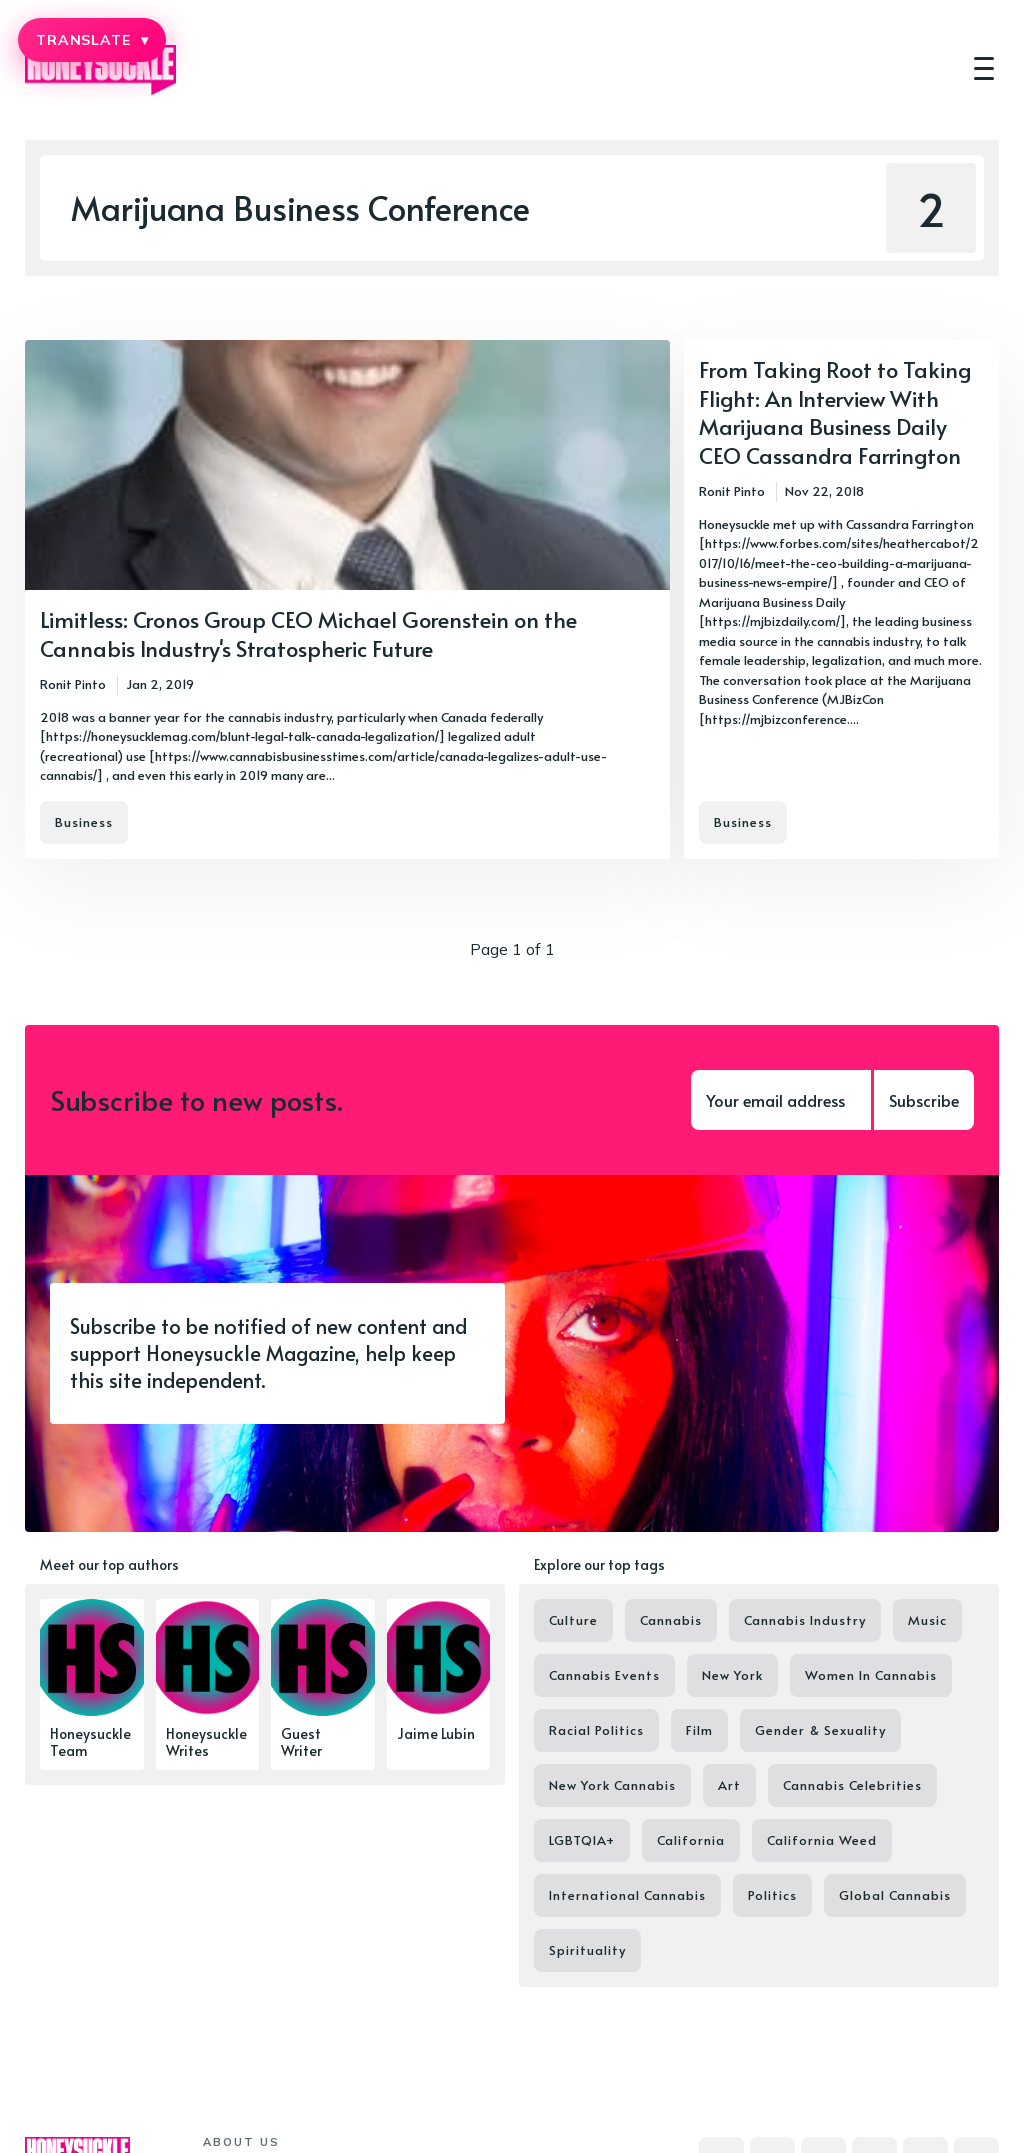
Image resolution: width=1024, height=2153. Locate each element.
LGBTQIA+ (582, 1840)
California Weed (822, 1840)
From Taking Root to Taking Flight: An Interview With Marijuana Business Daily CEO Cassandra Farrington (835, 412)
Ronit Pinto (73, 684)
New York (732, 1675)
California (691, 1840)
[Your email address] (781, 1100)
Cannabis (671, 1620)
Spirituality (587, 1950)
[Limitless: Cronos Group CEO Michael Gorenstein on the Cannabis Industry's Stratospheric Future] (347, 599)
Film (699, 1730)
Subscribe (924, 1100)
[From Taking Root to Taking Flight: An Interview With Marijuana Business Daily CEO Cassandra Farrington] (841, 599)
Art (729, 1785)
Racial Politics (596, 1730)
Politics (772, 1895)
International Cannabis (627, 1895)
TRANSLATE (92, 40)
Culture (573, 1620)
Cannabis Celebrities (852, 1785)
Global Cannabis (895, 1895)
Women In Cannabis (871, 1675)
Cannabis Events (604, 1675)
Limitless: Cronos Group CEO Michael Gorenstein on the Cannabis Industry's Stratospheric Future (308, 633)
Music (927, 1620)
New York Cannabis (612, 1785)
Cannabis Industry (805, 1620)
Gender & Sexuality (820, 1730)
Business (84, 822)
